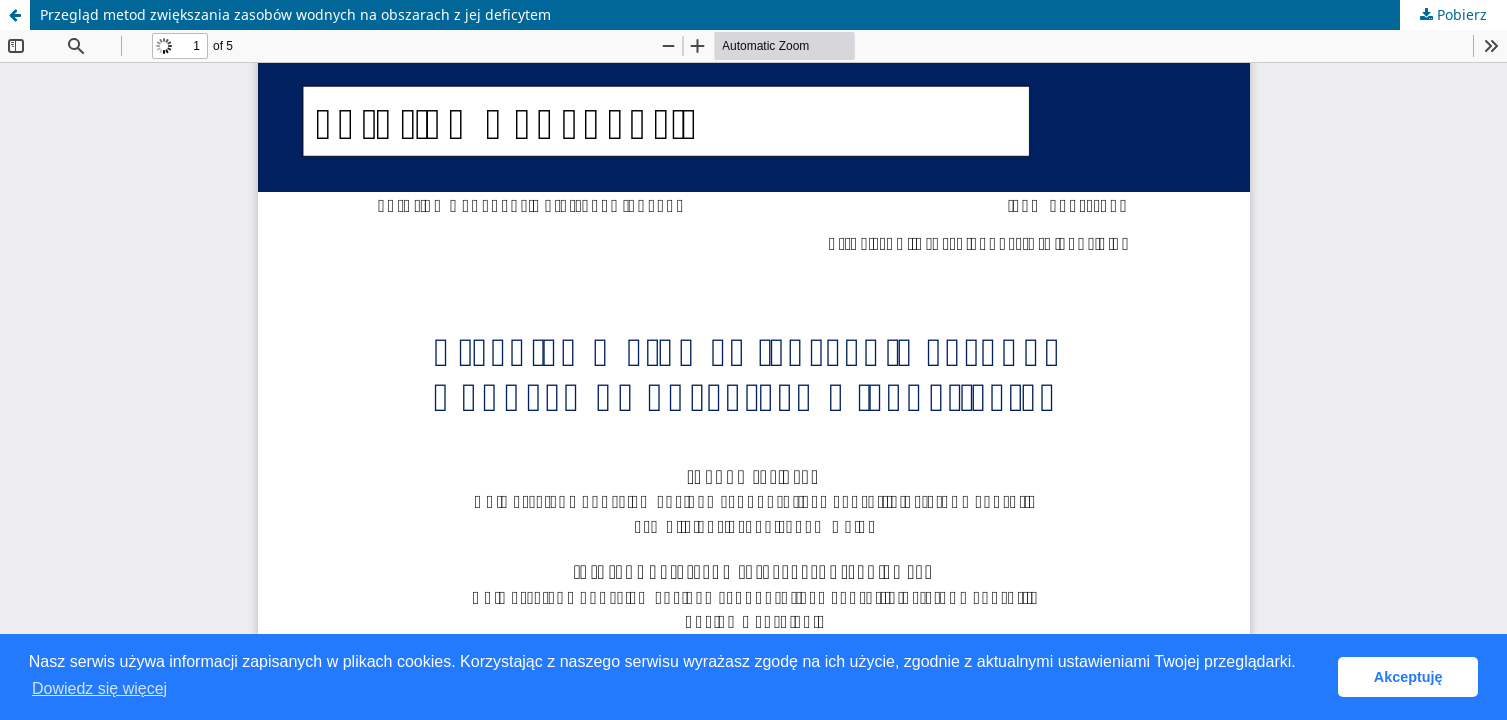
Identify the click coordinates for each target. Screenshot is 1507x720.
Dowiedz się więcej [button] (99, 688)
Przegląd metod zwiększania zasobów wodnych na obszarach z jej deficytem (295, 14)
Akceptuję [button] (1408, 677)
